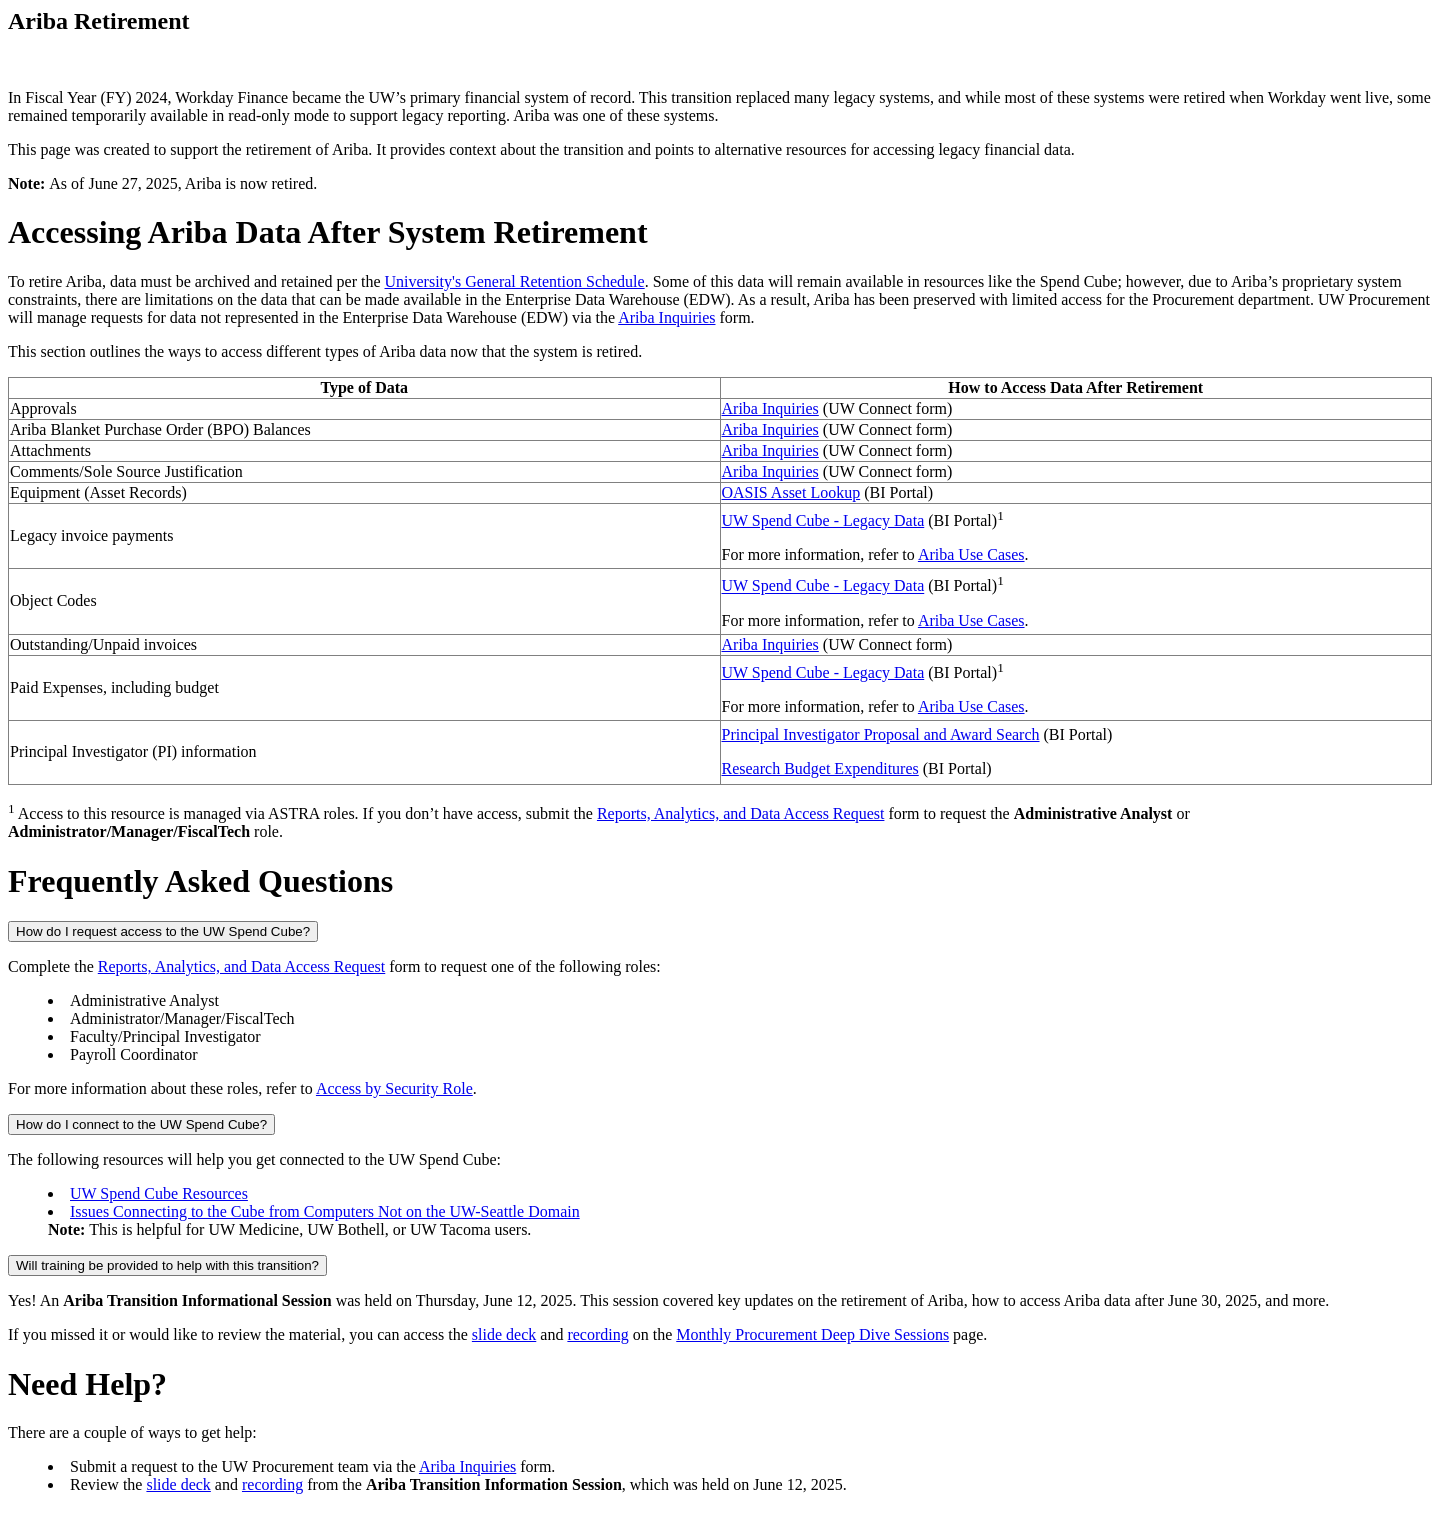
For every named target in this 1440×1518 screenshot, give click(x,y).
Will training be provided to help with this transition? (167, 1265)
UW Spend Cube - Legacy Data (823, 520)
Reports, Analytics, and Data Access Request (741, 813)
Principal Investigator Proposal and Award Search (881, 734)
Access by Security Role (394, 1088)
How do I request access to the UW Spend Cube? (163, 931)
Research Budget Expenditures (820, 768)
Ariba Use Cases (971, 554)
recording (597, 1334)
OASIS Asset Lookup (791, 492)
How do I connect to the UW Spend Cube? (141, 1124)
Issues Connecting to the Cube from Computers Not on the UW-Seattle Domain (325, 1211)
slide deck (504, 1334)
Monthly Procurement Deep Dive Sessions (812, 1334)
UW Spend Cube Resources (159, 1193)
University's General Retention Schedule (515, 281)
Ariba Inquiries (666, 317)
